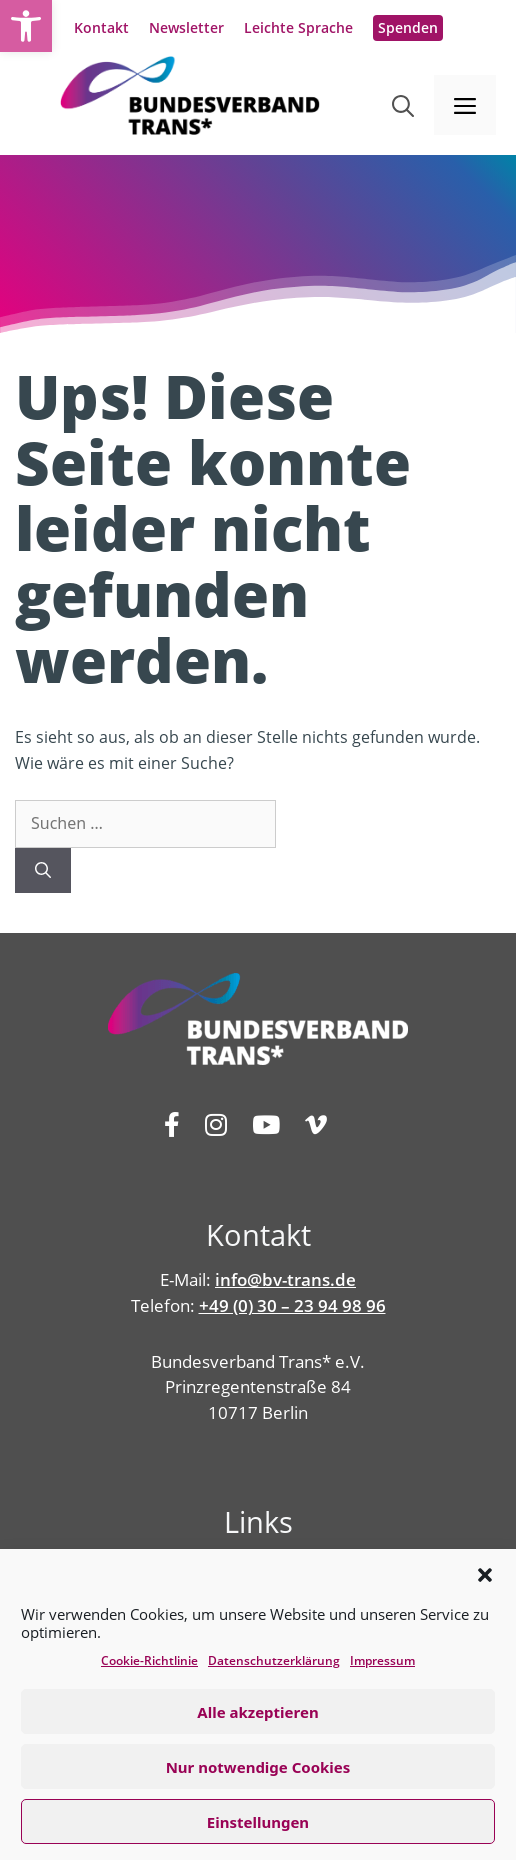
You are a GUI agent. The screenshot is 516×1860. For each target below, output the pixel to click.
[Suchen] (43, 871)
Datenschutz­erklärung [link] (274, 1660)
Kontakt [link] (101, 27)
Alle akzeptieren (257, 1712)
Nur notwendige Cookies (258, 1767)
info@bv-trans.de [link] (285, 1279)
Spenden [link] (408, 27)
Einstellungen (258, 1822)
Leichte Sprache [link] (298, 27)
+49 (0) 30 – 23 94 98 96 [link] (292, 1305)
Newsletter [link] (186, 27)
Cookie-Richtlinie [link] (149, 1660)
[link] (26, 26)
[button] (485, 1575)
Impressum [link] (382, 1660)
